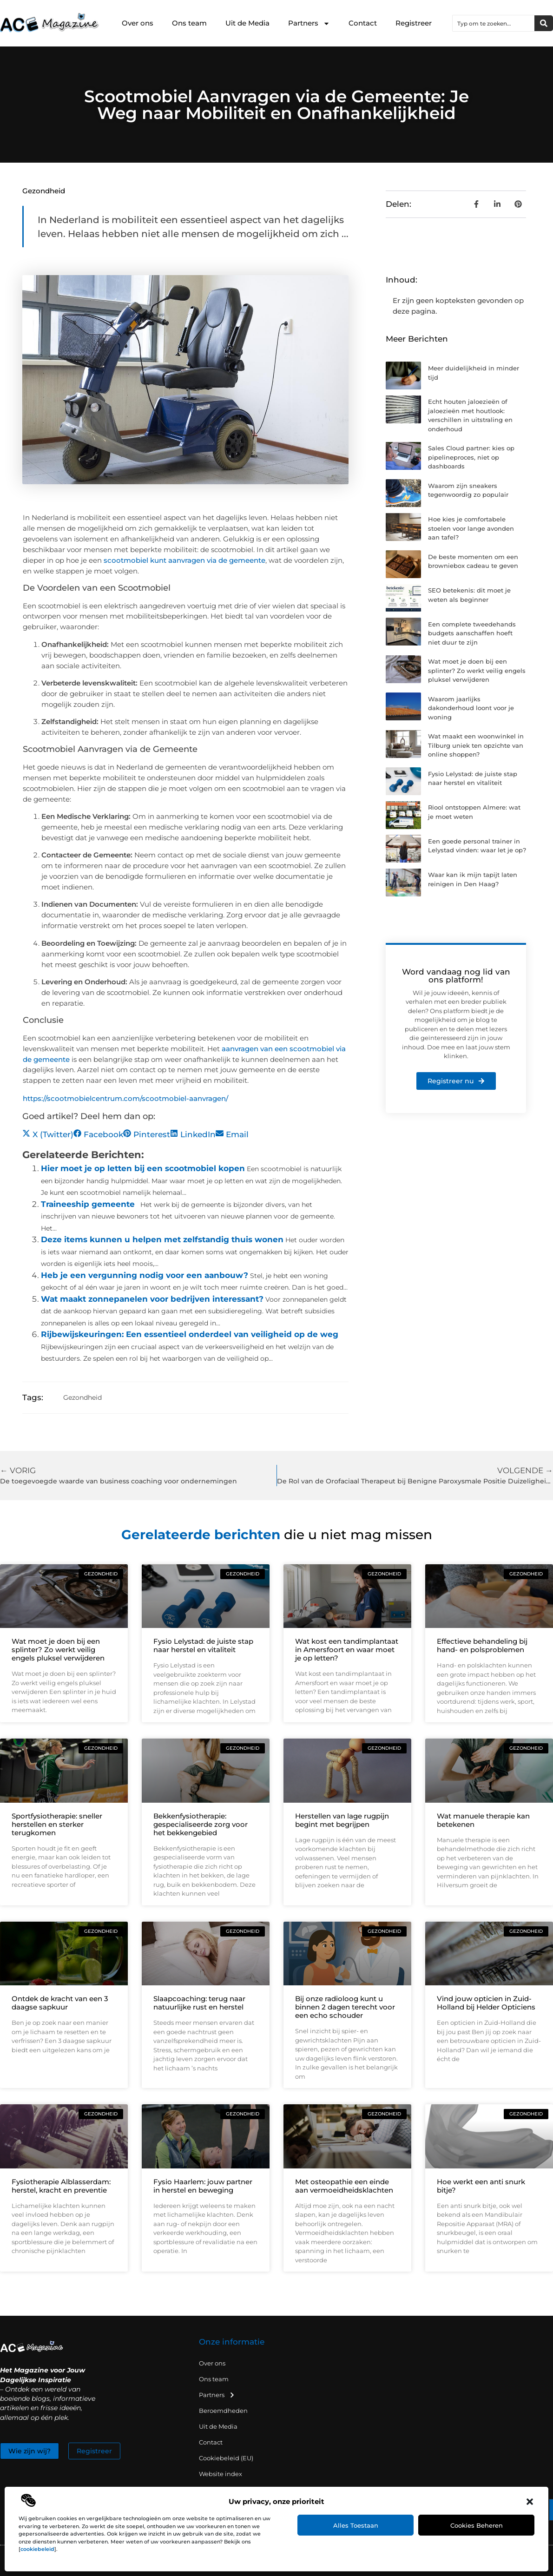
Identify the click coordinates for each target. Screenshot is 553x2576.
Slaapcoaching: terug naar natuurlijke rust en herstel (199, 2002)
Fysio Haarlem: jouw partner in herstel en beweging (202, 2185)
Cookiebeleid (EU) (226, 2458)
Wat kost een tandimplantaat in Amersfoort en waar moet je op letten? (346, 1649)
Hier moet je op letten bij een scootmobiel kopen (143, 1168)
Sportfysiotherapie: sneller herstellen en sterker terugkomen (57, 1824)
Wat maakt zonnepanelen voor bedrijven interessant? (152, 1299)
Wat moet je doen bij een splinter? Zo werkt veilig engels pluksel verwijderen (477, 670)
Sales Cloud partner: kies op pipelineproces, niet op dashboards (471, 457)
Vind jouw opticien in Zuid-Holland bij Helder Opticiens (486, 2002)
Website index (220, 2473)
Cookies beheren (476, 2525)
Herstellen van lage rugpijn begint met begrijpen (342, 1820)
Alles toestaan (355, 2525)
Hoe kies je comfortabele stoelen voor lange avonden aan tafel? (471, 528)
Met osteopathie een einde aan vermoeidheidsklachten (344, 2185)
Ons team (189, 23)
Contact (363, 23)
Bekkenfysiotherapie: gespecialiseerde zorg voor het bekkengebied (200, 1824)
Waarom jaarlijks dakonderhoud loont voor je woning (471, 708)
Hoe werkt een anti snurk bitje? (481, 2185)
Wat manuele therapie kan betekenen (483, 1820)
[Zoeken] (543, 23)
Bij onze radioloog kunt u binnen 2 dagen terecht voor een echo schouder (345, 2007)
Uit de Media (247, 23)
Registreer (413, 23)
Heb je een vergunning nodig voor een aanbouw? (144, 1275)
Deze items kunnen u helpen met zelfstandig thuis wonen (162, 1239)
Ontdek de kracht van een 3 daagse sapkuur (60, 2002)
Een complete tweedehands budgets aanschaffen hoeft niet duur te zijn (472, 633)
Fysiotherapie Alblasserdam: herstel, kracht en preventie (61, 2185)
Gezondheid (43, 190)
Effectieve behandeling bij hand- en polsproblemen (482, 1645)
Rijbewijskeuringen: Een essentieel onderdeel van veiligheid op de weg (189, 1334)
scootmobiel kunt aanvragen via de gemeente (184, 560)
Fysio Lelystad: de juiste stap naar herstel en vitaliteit (203, 1645)
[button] (529, 2501)
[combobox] (493, 23)
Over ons (137, 23)
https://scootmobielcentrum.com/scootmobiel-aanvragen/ (125, 1098)
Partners (309, 23)
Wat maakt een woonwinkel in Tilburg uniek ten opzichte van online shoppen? (476, 745)
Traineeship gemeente (88, 1204)
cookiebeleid (37, 2549)
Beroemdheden (223, 2410)
